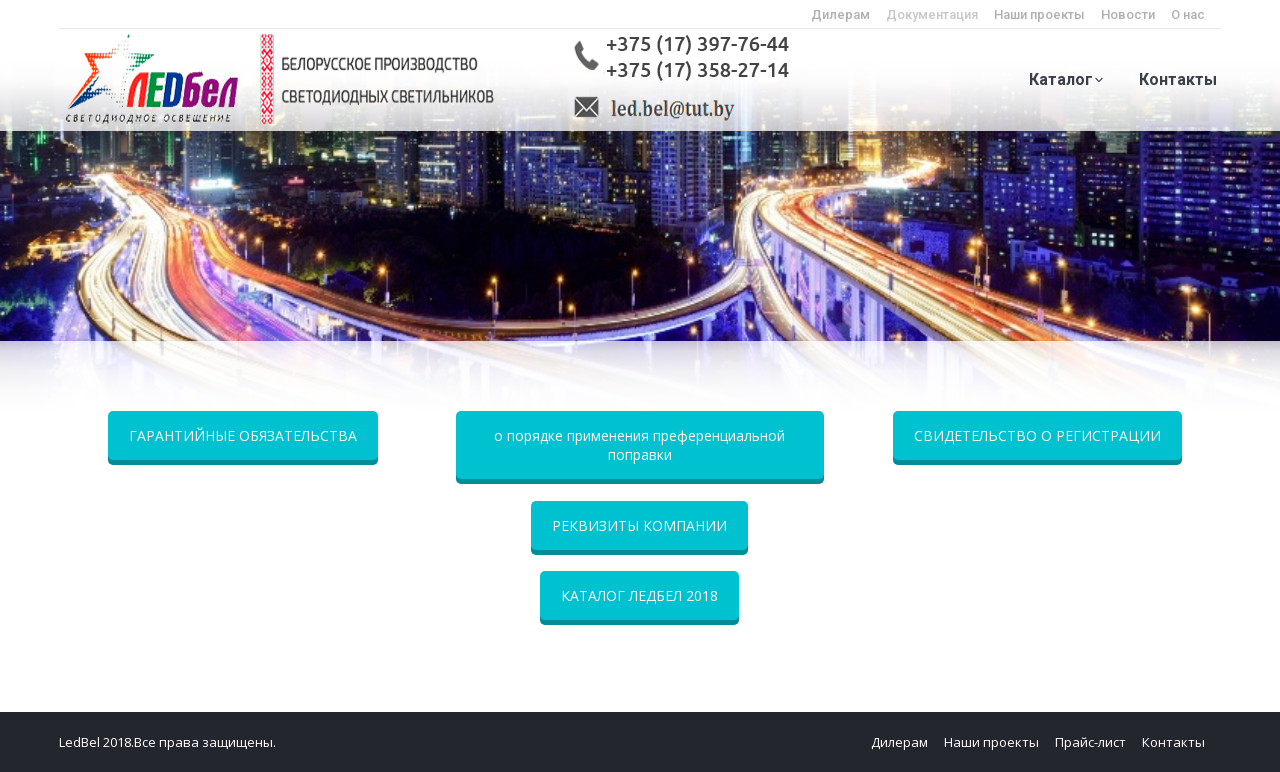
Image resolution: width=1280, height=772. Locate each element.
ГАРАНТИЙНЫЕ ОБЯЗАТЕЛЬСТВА (243, 435)
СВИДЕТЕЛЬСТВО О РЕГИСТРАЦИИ (1037, 435)
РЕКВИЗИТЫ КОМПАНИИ (639, 525)
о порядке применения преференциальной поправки (639, 445)
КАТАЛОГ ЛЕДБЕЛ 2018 (639, 595)
